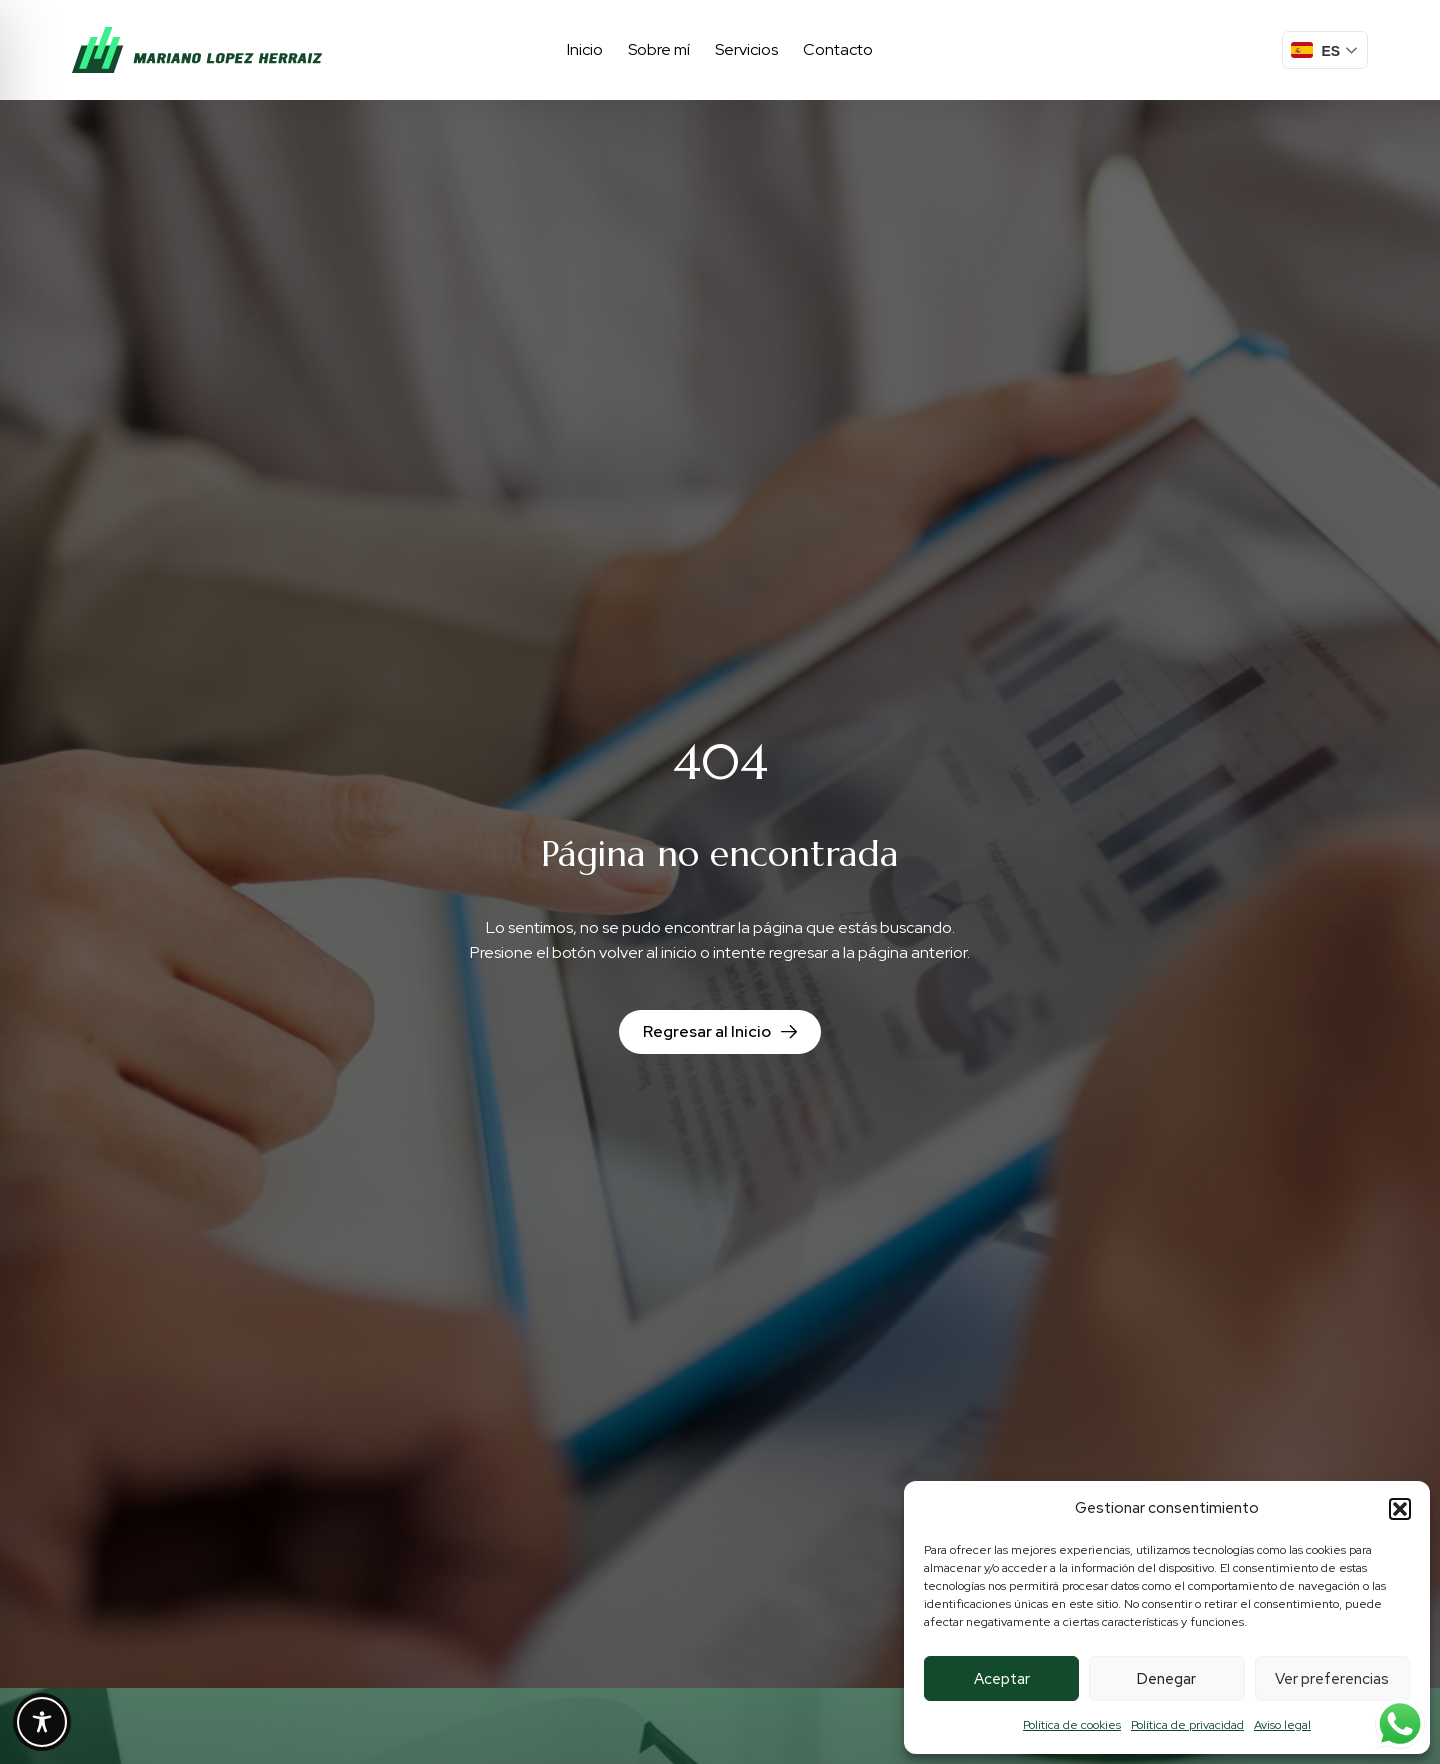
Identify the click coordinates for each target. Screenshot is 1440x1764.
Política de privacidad (1187, 1725)
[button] (1400, 1509)
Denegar (1166, 1679)
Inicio (585, 49)
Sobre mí (659, 49)
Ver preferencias (1332, 1679)
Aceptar (1002, 1679)
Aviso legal (1282, 1725)
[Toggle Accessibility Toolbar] (42, 1722)
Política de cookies (1072, 1725)
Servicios (746, 49)
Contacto (838, 49)
